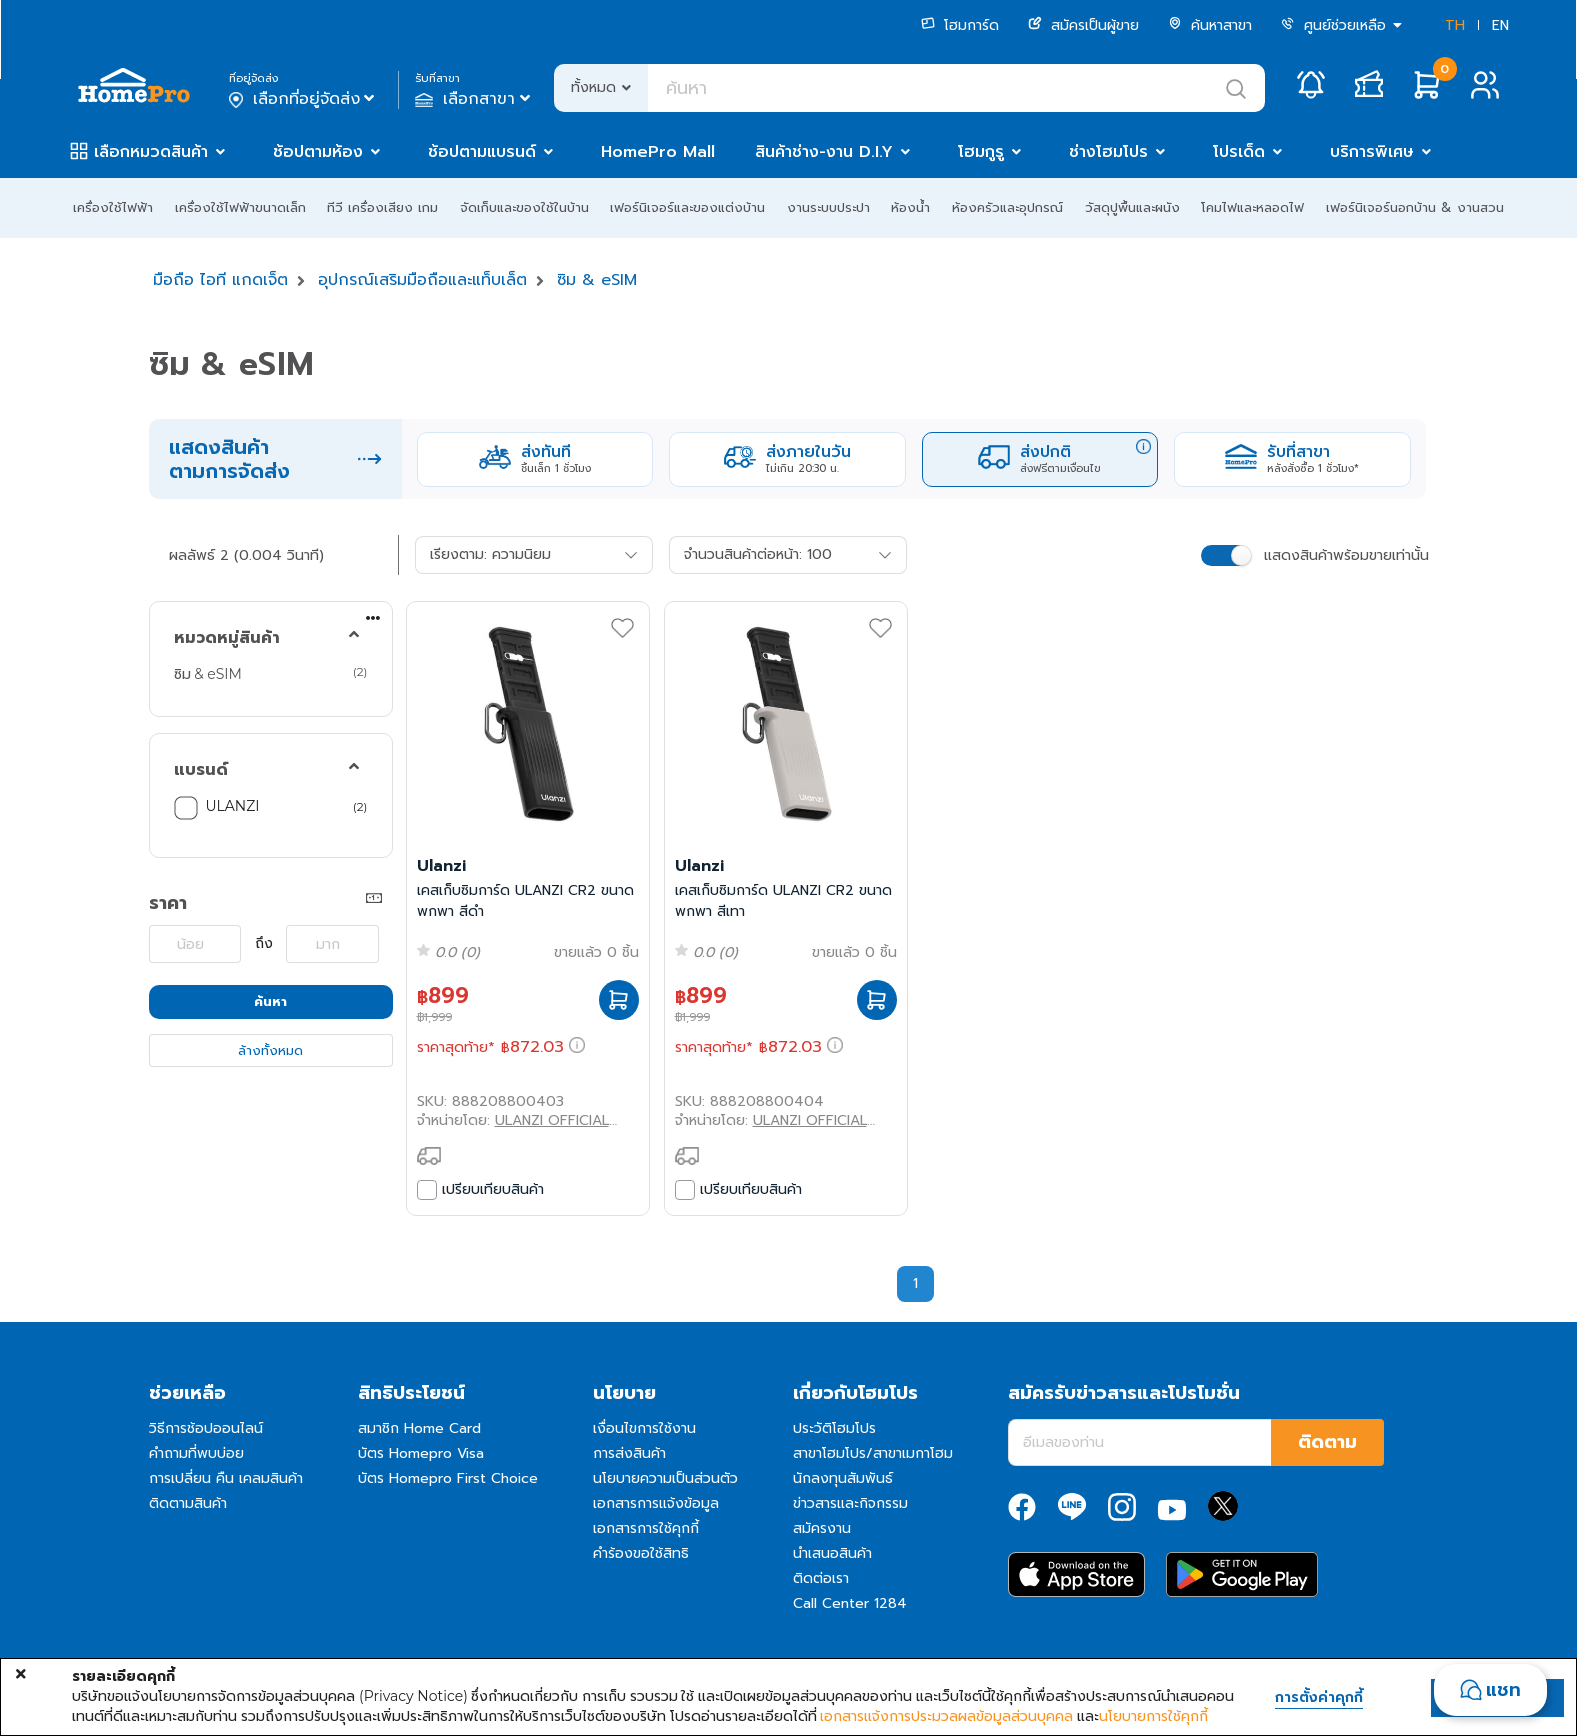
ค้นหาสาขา (1210, 25)
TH (1455, 25)
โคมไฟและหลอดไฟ (1252, 207)
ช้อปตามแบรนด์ (482, 152)
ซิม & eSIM (597, 280)
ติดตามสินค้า (188, 1503)
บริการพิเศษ (1372, 152)
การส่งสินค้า (629, 1453)
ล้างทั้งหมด (270, 1050)
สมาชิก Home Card (419, 1428)
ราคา (168, 903)
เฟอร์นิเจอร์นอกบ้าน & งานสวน (1415, 207)
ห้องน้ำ (910, 207)
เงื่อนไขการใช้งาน (644, 1428)
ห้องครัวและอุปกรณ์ (1007, 207)
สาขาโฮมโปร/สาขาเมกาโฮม (873, 1453)
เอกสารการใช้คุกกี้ (646, 1528)
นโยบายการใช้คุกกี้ (1153, 1716)
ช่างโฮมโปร (1108, 152)
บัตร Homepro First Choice (448, 1478)
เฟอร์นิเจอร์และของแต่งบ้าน (687, 207)
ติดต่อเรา (821, 1578)
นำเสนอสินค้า (832, 1553)
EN (1500, 25)
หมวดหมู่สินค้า (227, 638)
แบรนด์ (201, 770)
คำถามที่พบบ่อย (196, 1453)
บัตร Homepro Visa (421, 1453)
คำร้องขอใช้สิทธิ (641, 1553)
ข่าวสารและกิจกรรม (850, 1503)
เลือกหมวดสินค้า (151, 152)
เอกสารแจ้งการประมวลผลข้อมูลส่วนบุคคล (946, 1716)
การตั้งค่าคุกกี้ (1319, 1698)
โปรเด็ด (1239, 152)
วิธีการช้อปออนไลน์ (206, 1428)
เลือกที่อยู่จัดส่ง (303, 99)
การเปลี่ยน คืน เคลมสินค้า (226, 1478)
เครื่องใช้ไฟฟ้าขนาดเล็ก (240, 207)
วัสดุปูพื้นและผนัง (1132, 207)
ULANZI (233, 806)
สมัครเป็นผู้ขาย (1083, 25)
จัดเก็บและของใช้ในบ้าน (524, 207)
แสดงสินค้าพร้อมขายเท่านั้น (1346, 555)
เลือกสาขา (474, 99)
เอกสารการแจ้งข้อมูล (656, 1503)
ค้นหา (270, 1001)
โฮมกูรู (981, 152)
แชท (1503, 1690)
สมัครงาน (822, 1528)
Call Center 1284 (850, 1603)
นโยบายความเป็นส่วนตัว (665, 1478)
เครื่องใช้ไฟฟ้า (113, 207)
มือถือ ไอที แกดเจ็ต (220, 280)
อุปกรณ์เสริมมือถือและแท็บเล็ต (422, 280)
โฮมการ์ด (960, 25)
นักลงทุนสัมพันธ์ (843, 1478)
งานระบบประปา (828, 207)
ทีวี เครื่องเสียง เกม (382, 207)
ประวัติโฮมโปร (834, 1428)
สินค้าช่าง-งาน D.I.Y (824, 152)
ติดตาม (1327, 1442)
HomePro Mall (658, 152)
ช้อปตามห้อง (318, 152)
